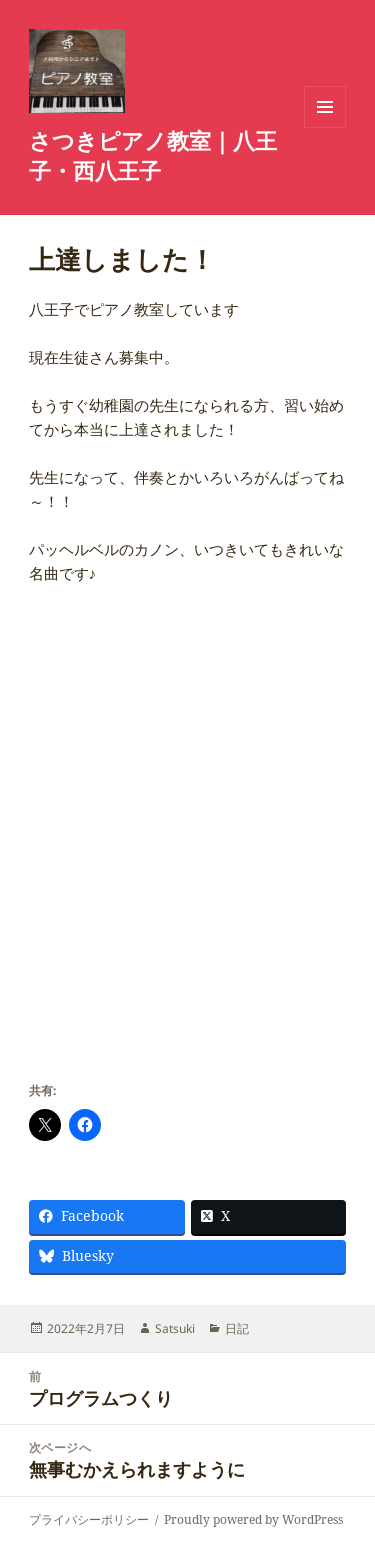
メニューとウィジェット (325, 127)
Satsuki (175, 1328)
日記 (237, 1328)
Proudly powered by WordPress (253, 1519)
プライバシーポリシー (89, 1519)
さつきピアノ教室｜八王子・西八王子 (153, 155)
